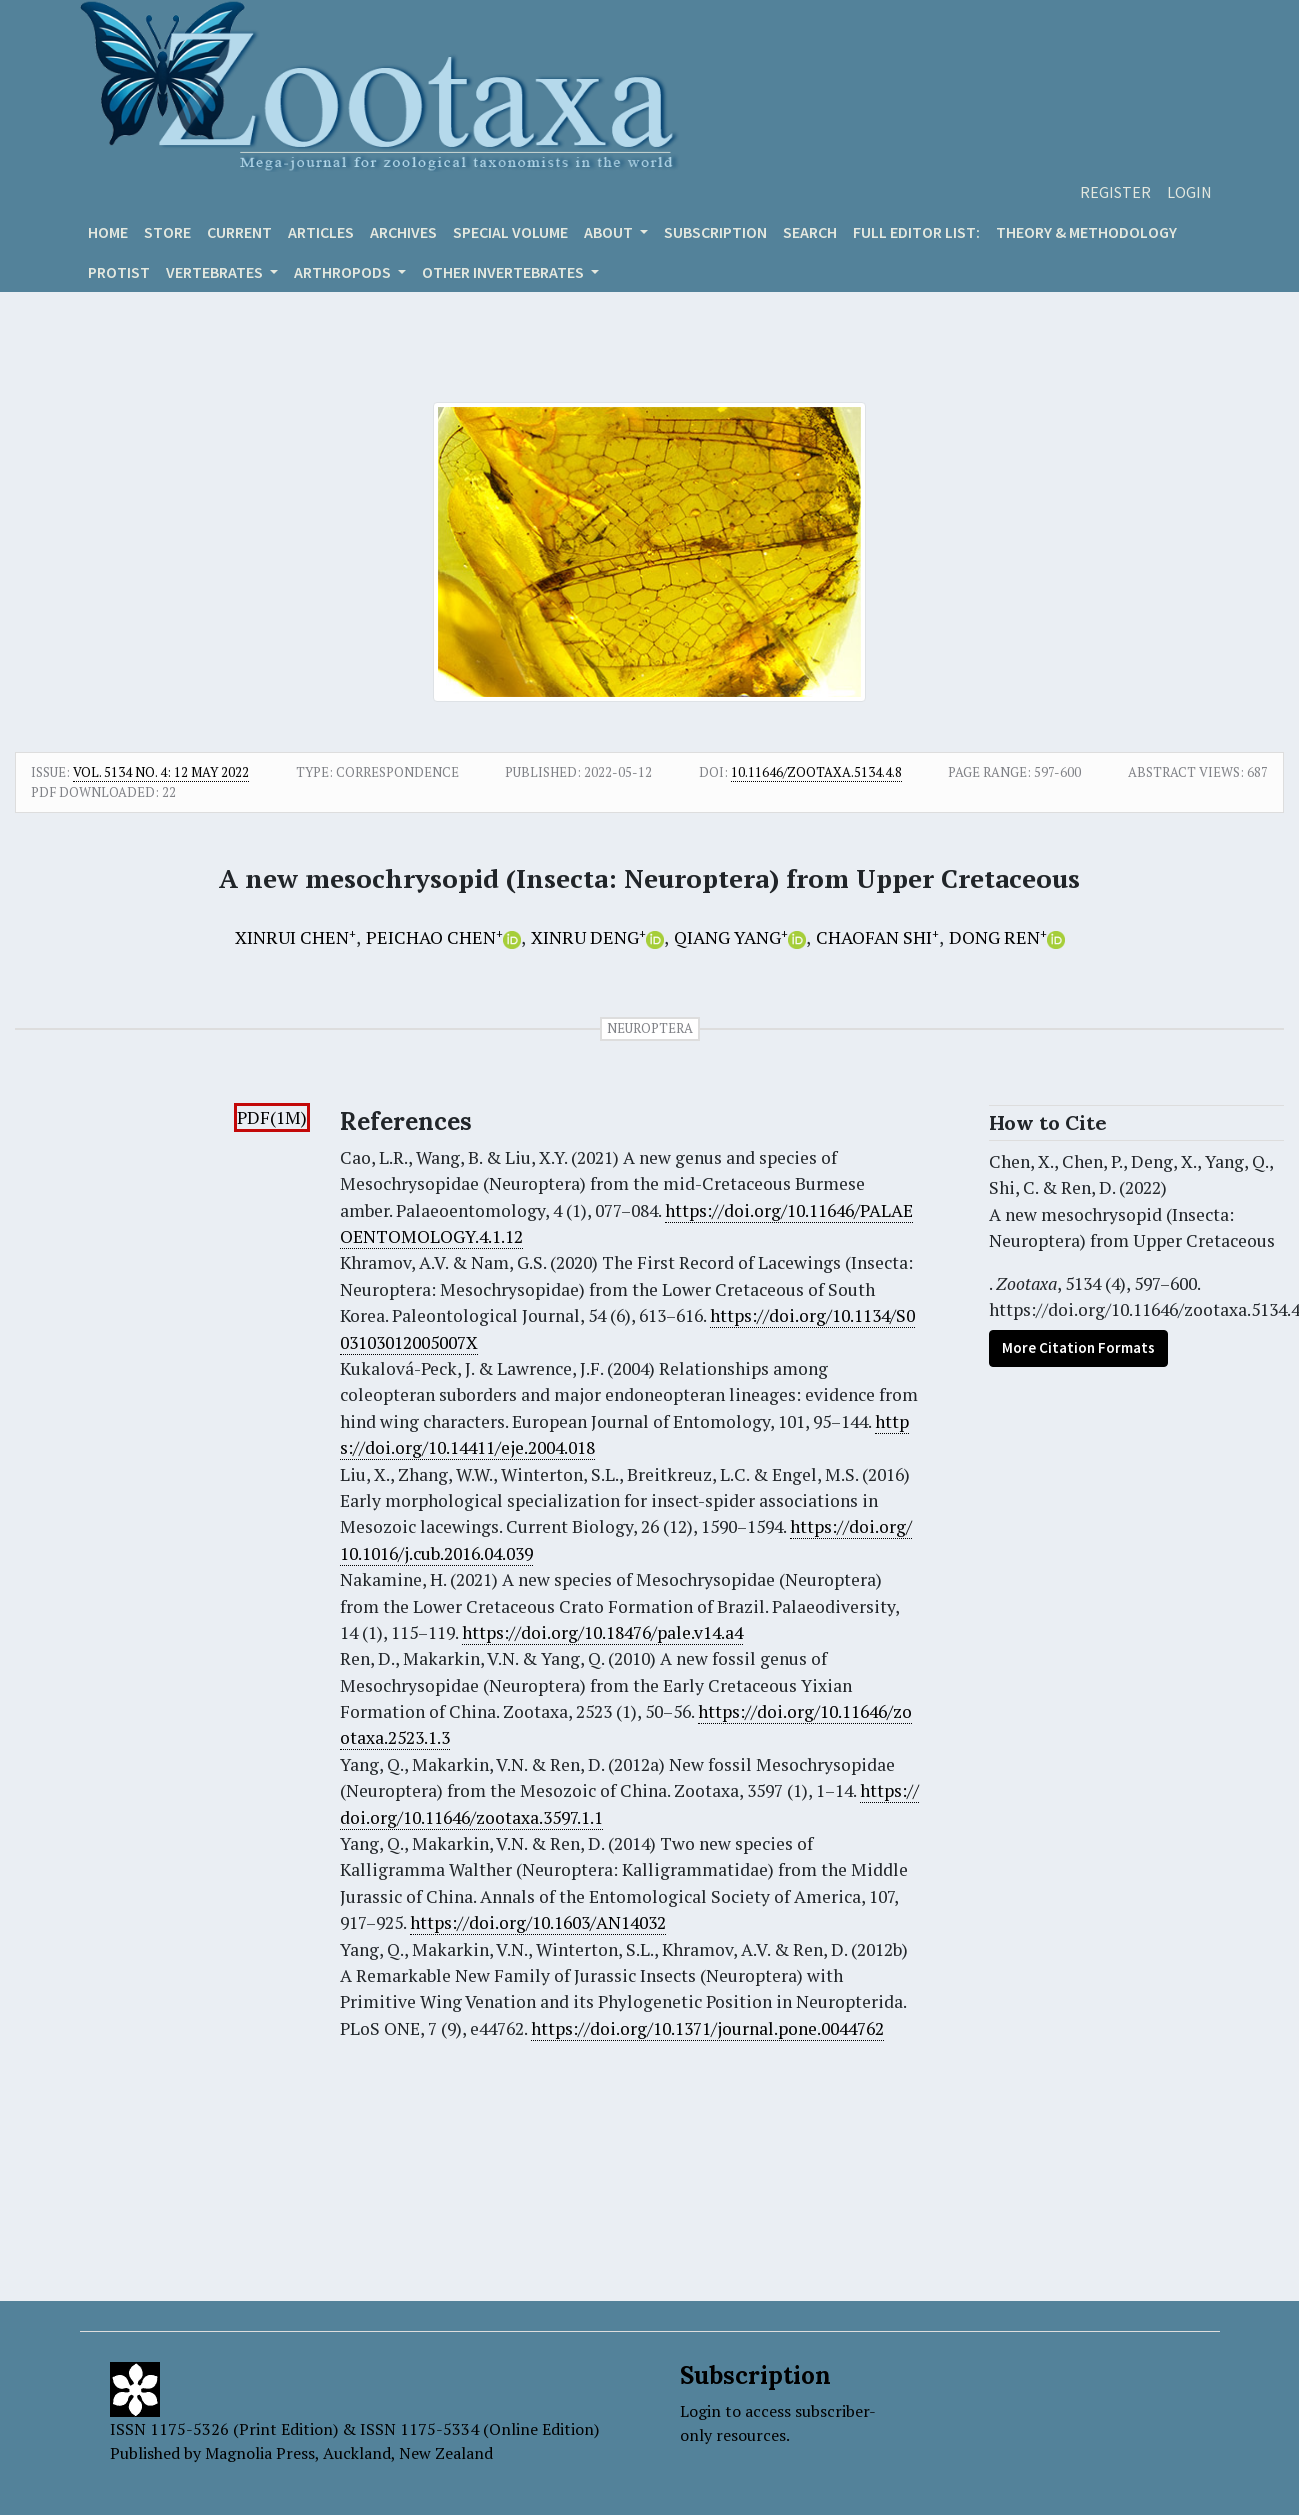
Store (167, 232)
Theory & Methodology (1086, 232)
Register (1115, 192)
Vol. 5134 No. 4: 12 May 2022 (161, 772)
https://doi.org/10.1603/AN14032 (538, 1922)
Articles (321, 232)
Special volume (510, 232)
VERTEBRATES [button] (216, 272)
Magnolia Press (260, 2453)
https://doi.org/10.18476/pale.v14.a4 (602, 1632)
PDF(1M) (272, 1117)
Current (239, 232)
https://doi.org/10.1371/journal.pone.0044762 (707, 2028)
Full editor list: (916, 232)
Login (1189, 192)
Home (108, 232)
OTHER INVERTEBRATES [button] (504, 272)
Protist (119, 272)
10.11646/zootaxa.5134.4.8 (816, 772)
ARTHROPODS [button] (344, 272)
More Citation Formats (1078, 1347)
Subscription (715, 232)
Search (810, 232)
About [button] (610, 232)
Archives (403, 232)
